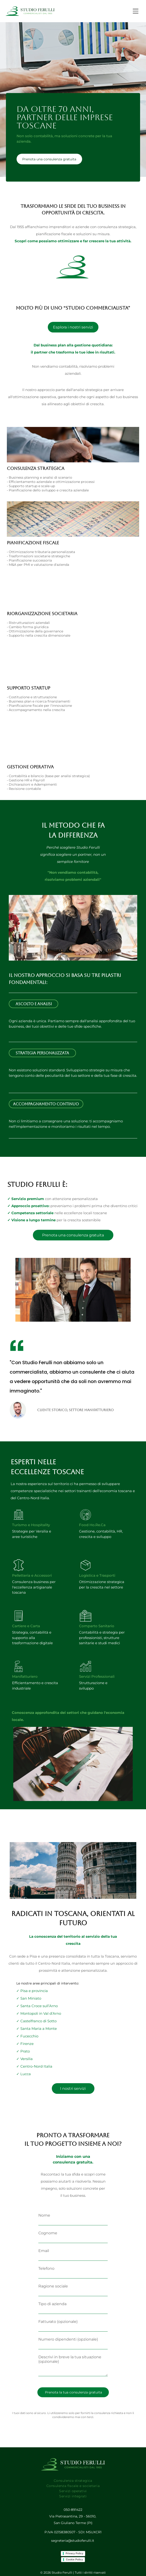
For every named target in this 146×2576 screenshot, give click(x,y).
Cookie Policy (74, 2559)
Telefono (46, 2268)
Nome (44, 2215)
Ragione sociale (53, 2286)
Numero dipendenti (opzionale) (68, 2339)
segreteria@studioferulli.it (72, 2540)
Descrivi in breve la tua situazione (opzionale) (69, 2359)
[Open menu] (135, 11)
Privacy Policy (74, 2553)
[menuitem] (73, 2480)
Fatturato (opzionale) (58, 2321)
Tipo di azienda (52, 2304)
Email (43, 2250)
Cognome (47, 2233)
